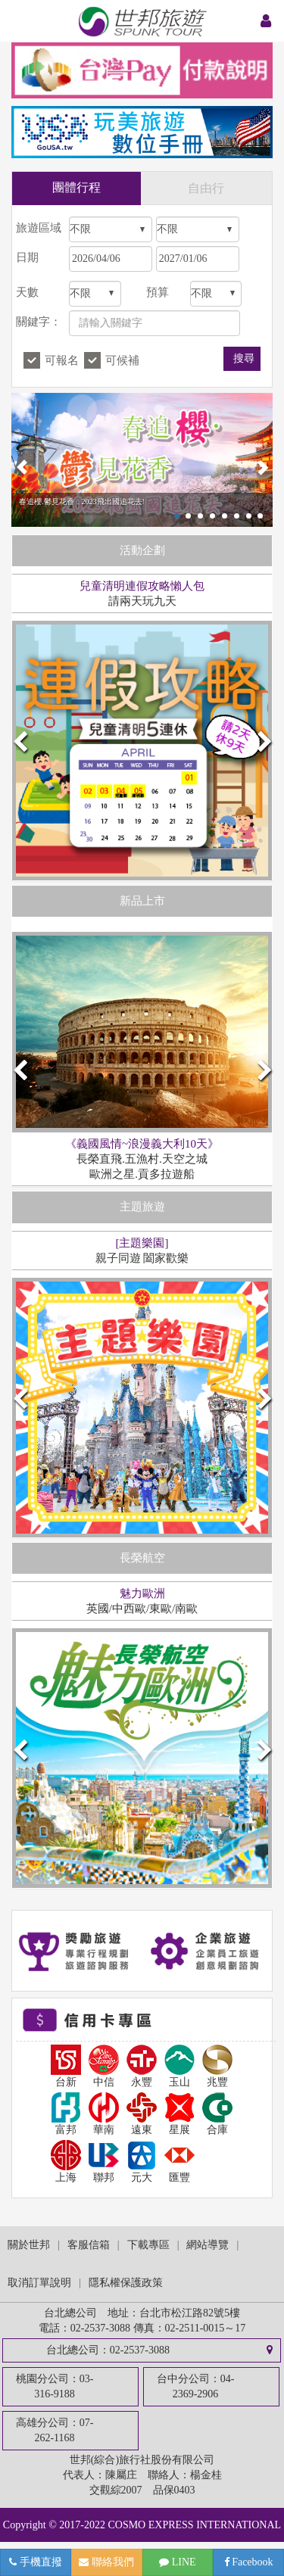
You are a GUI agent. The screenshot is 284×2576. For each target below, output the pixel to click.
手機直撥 (35, 2562)
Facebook (248, 2562)
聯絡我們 (106, 2562)
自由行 (206, 188)
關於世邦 (29, 2244)
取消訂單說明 (39, 2282)
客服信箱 (88, 2244)
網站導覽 (207, 2244)
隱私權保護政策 (126, 2282)
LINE (177, 2562)
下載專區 (148, 2244)
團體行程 (76, 187)
